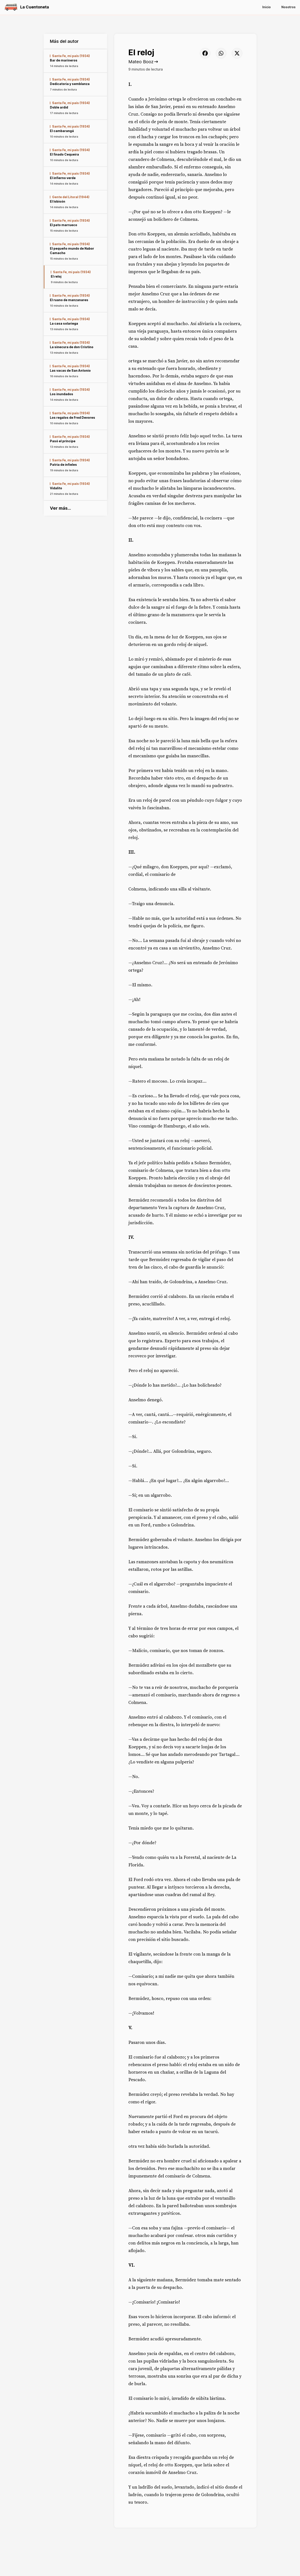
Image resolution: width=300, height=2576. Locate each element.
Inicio (266, 7)
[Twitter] (237, 53)
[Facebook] (205, 53)
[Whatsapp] (221, 53)
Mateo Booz (143, 61)
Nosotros (288, 7)
